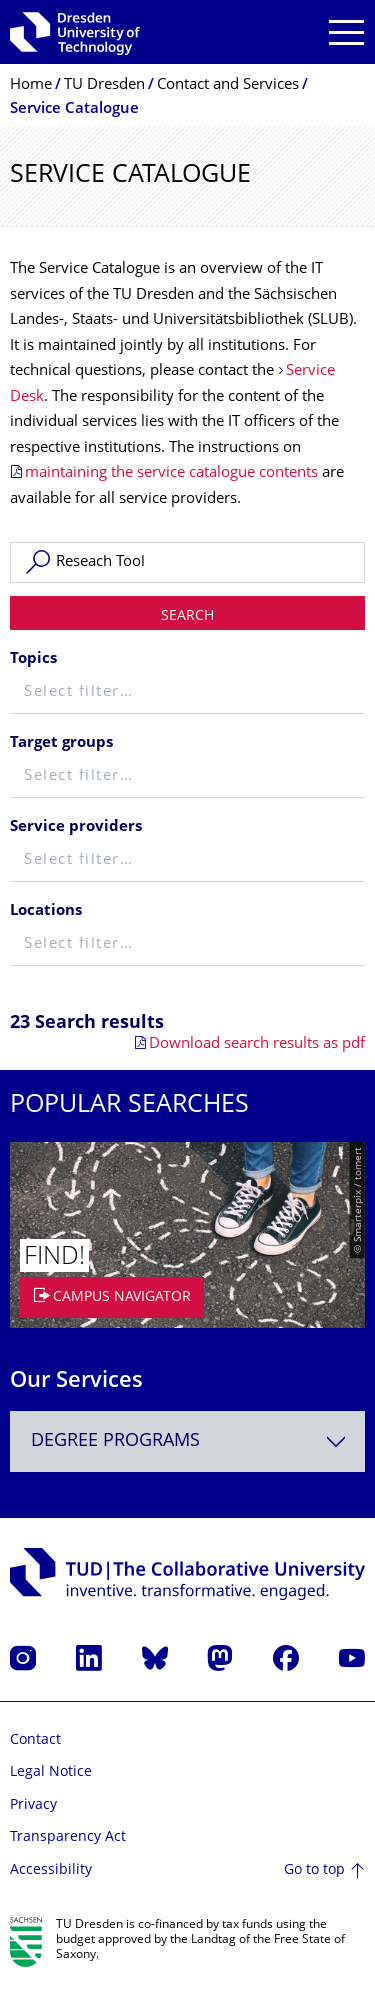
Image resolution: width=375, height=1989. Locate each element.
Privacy (33, 1805)
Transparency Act (68, 1837)
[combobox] (187, 1441)
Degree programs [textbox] (115, 1441)
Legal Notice (51, 1772)
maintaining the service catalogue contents (171, 473)
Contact (35, 1740)
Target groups (61, 743)
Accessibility (51, 1870)
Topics (33, 659)
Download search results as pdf (257, 1044)
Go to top (314, 1870)
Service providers (76, 827)
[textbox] (187, 693)
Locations (46, 911)
